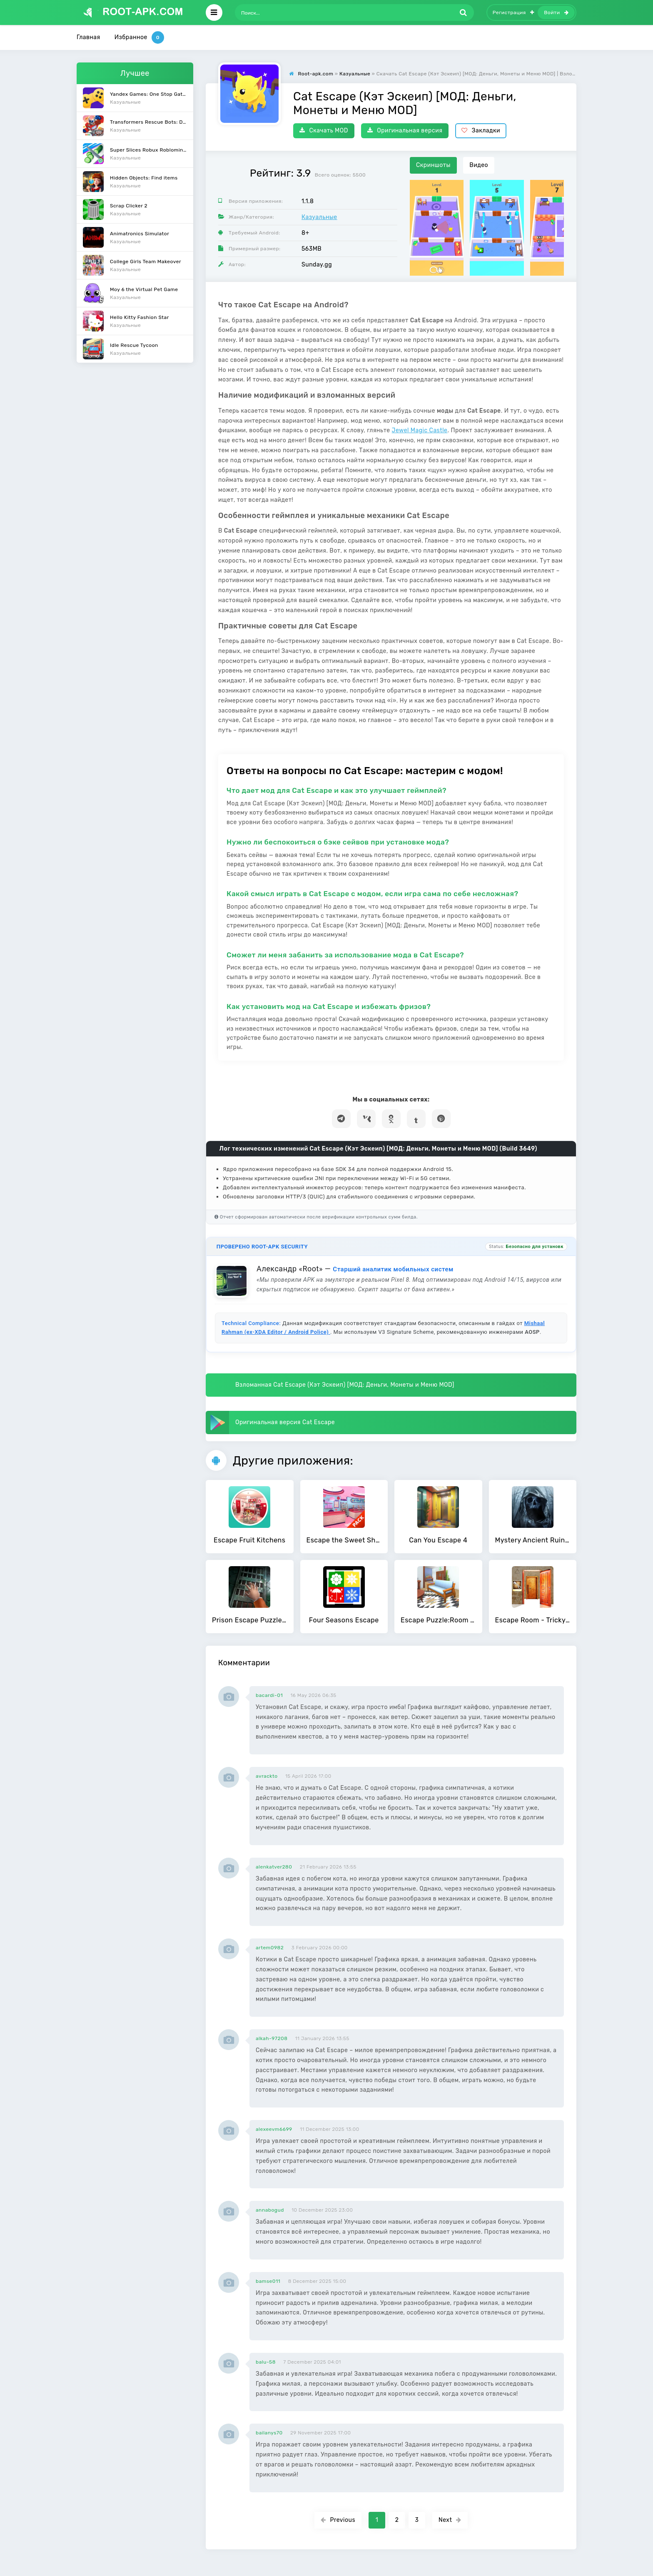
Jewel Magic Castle (420, 430)
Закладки (480, 130)
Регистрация (513, 12)
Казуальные (319, 217)
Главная (88, 37)
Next (450, 2520)
